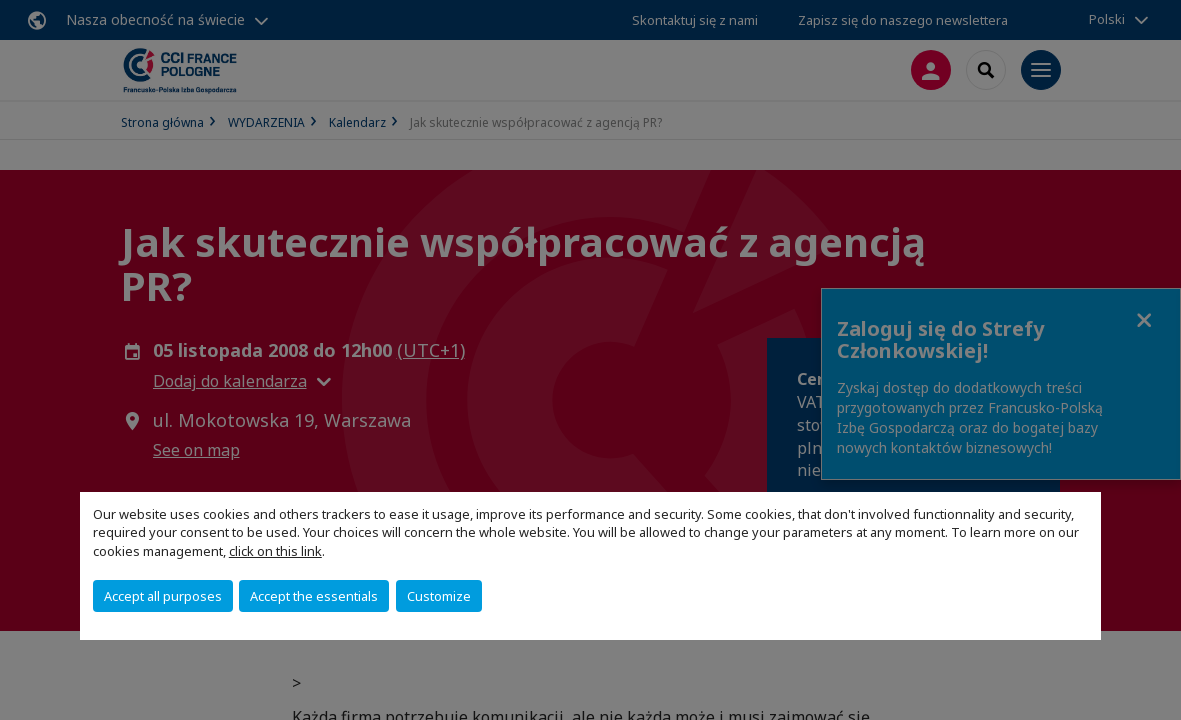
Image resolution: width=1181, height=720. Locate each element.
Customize (439, 596)
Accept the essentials (314, 596)
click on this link (275, 551)
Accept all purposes (163, 596)
